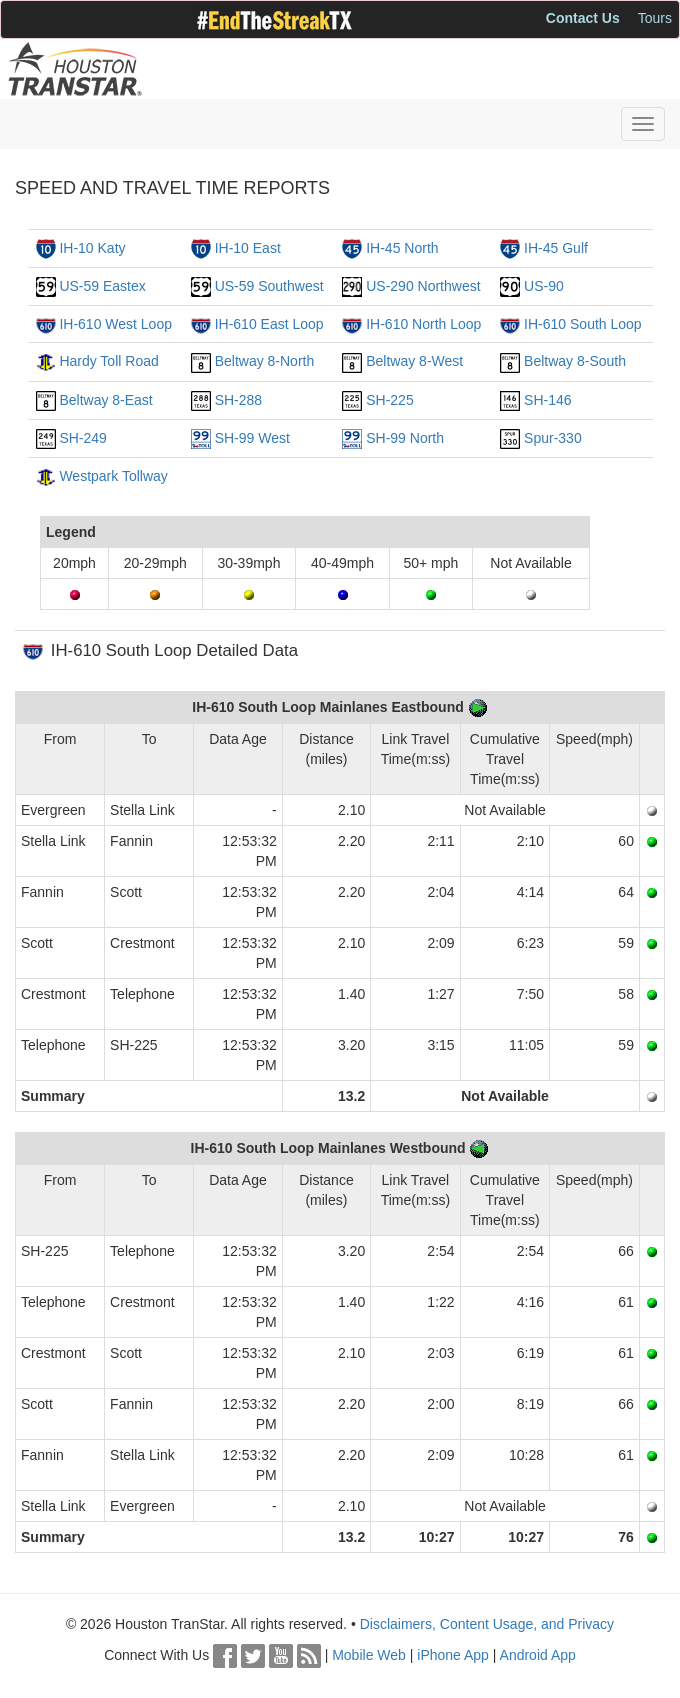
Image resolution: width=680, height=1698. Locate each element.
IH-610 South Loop (583, 324)
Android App (538, 1655)
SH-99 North (405, 438)
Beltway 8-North (265, 361)
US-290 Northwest (423, 286)
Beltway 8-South (575, 361)
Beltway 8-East (105, 400)
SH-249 (82, 438)
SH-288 (238, 400)
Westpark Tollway (113, 476)
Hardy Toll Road (108, 361)
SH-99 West (252, 438)
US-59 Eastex (102, 286)
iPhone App (453, 1655)
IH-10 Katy (92, 248)
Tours (655, 18)
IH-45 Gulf (556, 248)
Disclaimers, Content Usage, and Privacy (487, 1624)
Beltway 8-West (414, 361)
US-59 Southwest (269, 286)
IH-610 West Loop (115, 324)
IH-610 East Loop (269, 324)
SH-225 (389, 400)
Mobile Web (369, 1655)
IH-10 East (248, 248)
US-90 (544, 286)
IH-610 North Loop (423, 324)
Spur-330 (553, 438)
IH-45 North (402, 248)
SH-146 (547, 400)
